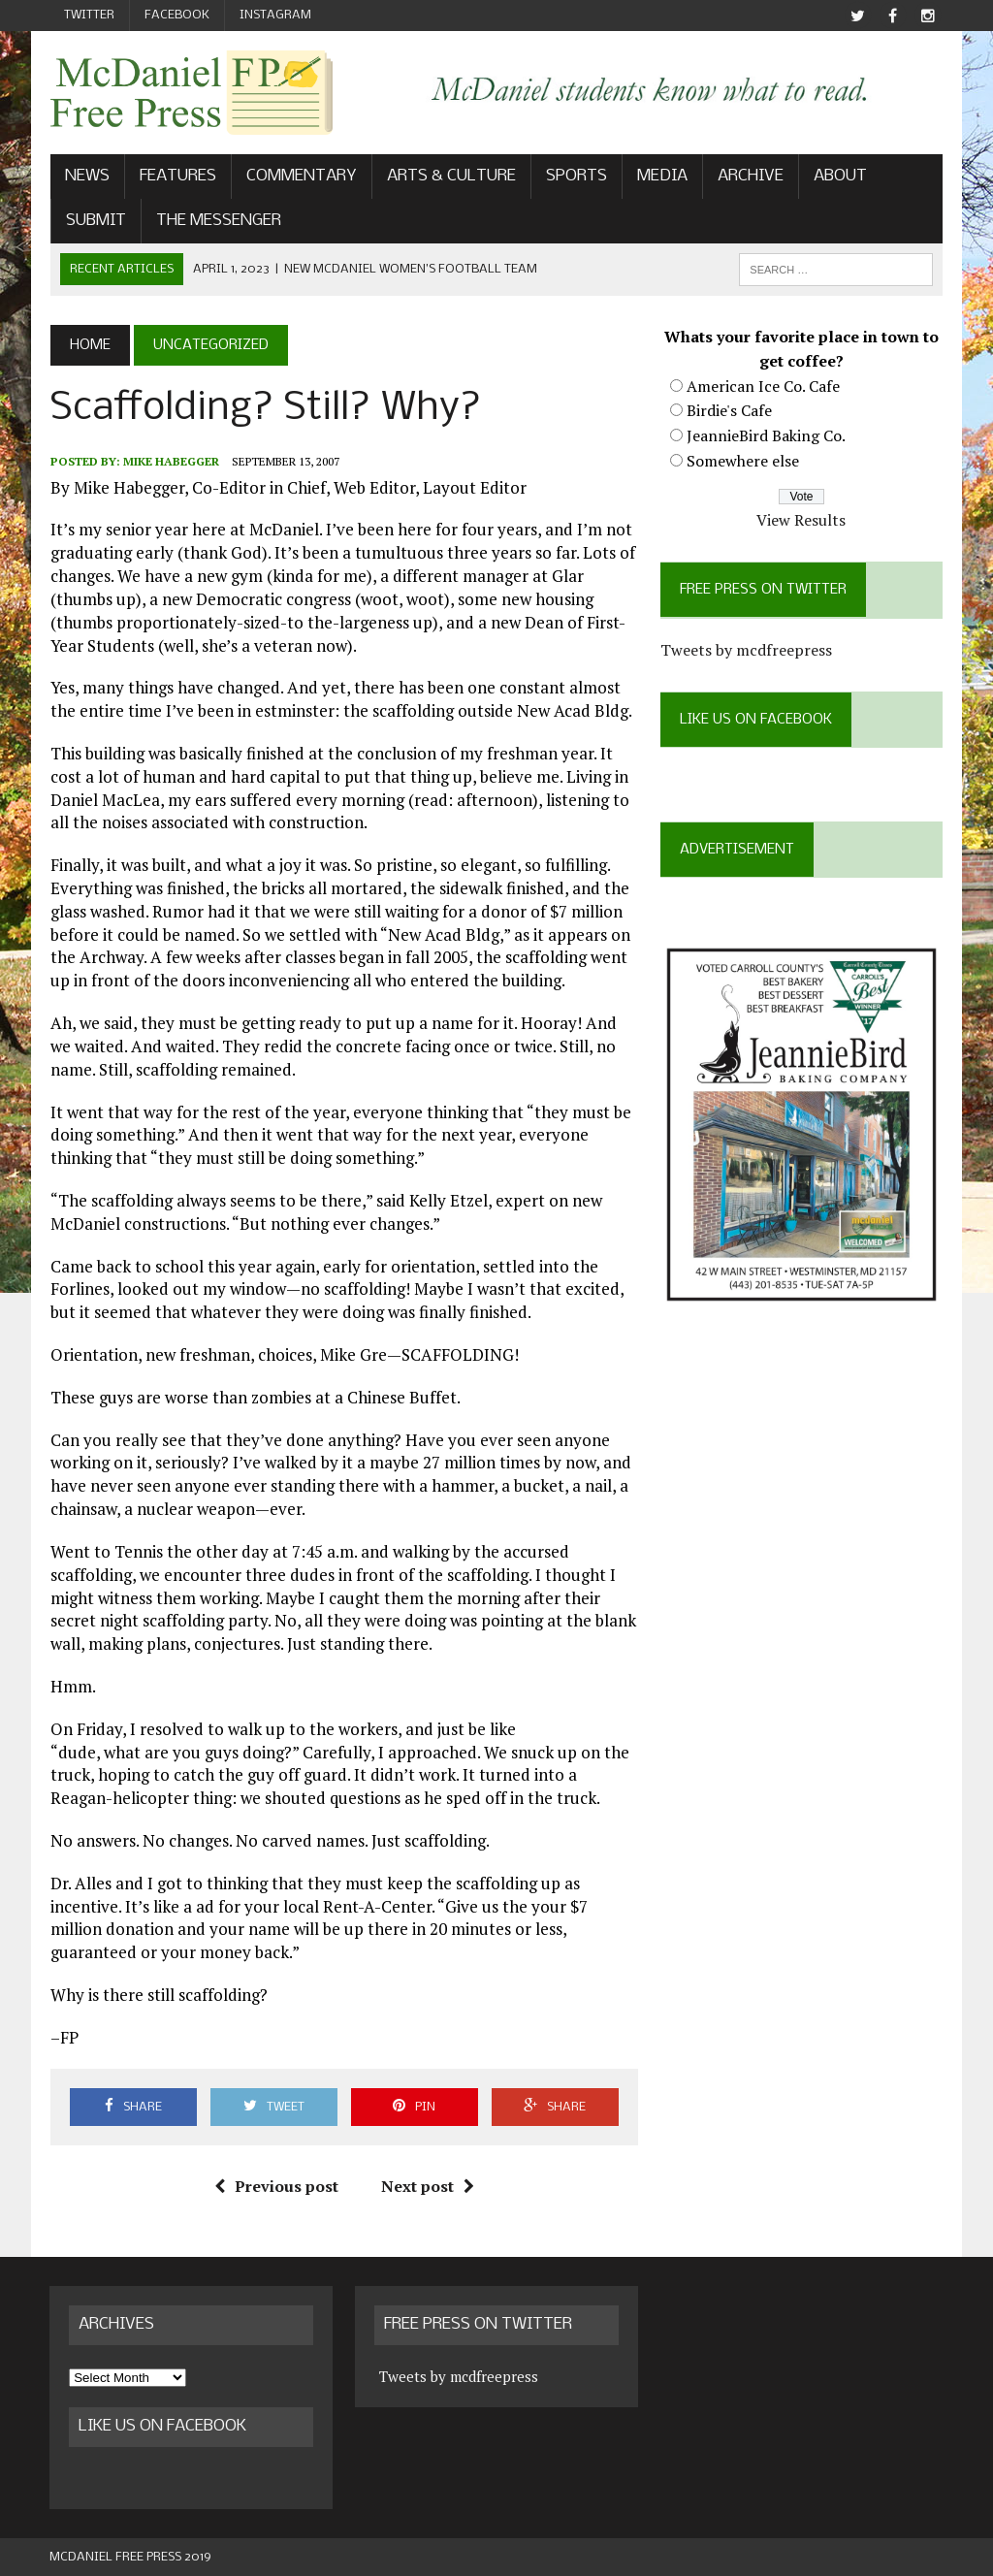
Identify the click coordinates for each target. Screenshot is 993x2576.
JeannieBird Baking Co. (766, 435)
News (86, 177)
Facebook (176, 15)
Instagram (275, 15)
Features (177, 177)
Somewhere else (743, 460)
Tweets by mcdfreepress (746, 649)
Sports (575, 177)
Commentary (300, 177)
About (839, 177)
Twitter (89, 15)
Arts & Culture (450, 177)
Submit (95, 220)
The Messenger (217, 220)
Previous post (276, 2186)
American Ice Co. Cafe (763, 386)
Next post (427, 2186)
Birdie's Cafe (729, 411)
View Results (802, 520)
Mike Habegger (170, 462)
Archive (750, 177)
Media (661, 177)
